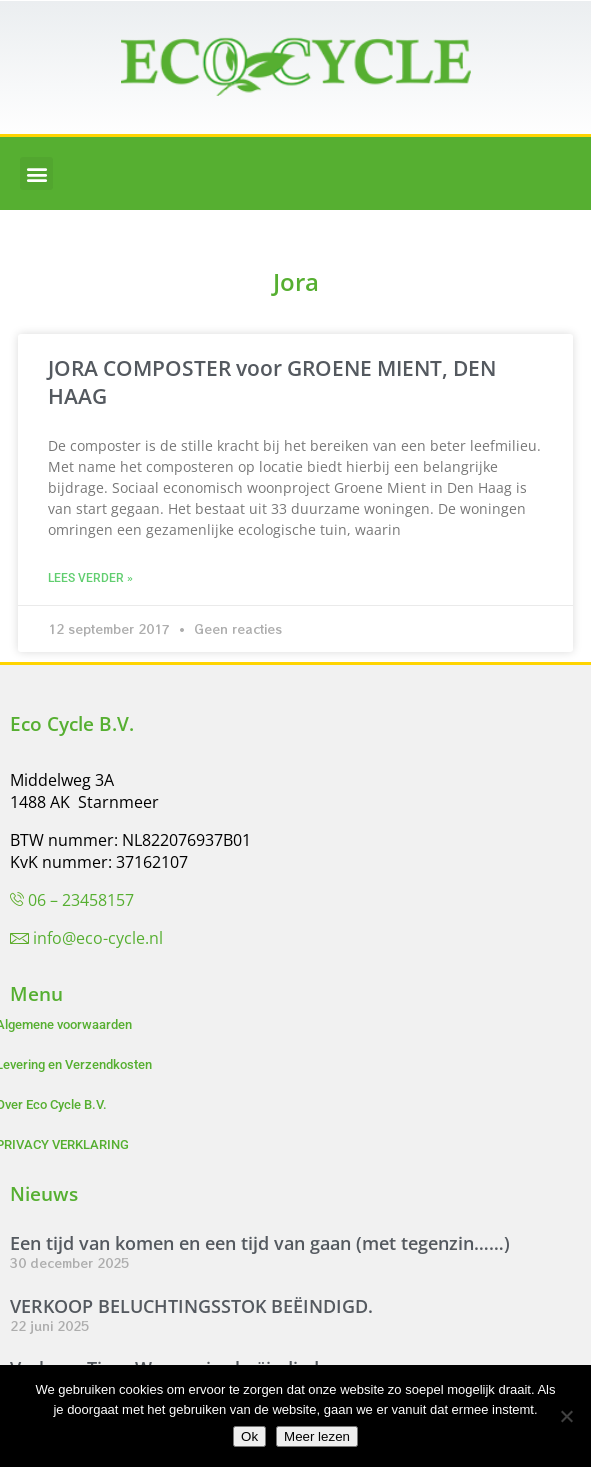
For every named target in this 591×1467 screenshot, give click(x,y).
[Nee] (566, 1416)
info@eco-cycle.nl (98, 938)
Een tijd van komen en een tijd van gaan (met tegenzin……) (260, 1243)
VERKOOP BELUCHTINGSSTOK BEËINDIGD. (191, 1306)
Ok (249, 1436)
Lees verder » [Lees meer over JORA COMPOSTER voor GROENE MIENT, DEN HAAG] (90, 578)
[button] (36, 173)
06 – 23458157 (81, 900)
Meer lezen (317, 1436)
